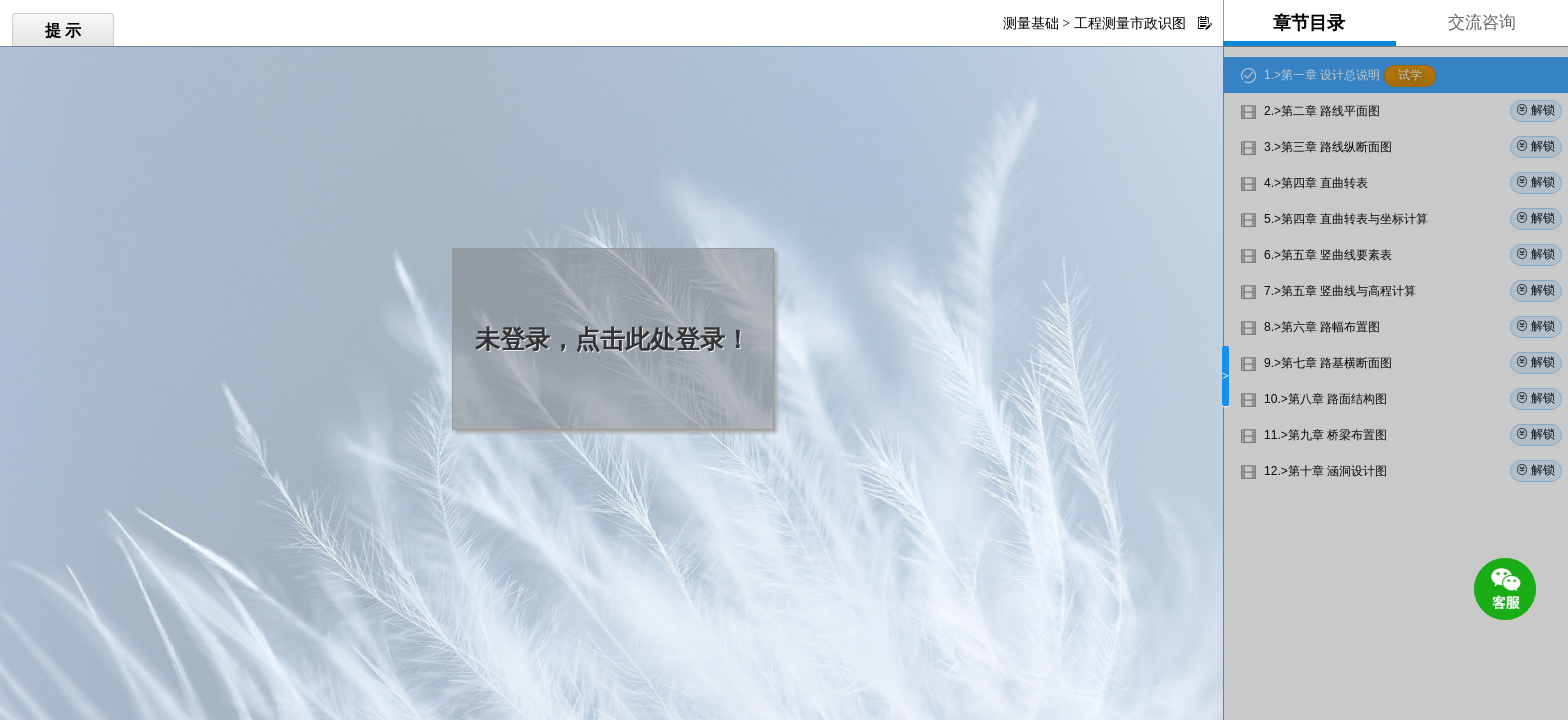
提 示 (63, 30)
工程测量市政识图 (1130, 23)
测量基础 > (1036, 23)
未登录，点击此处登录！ (612, 339)
